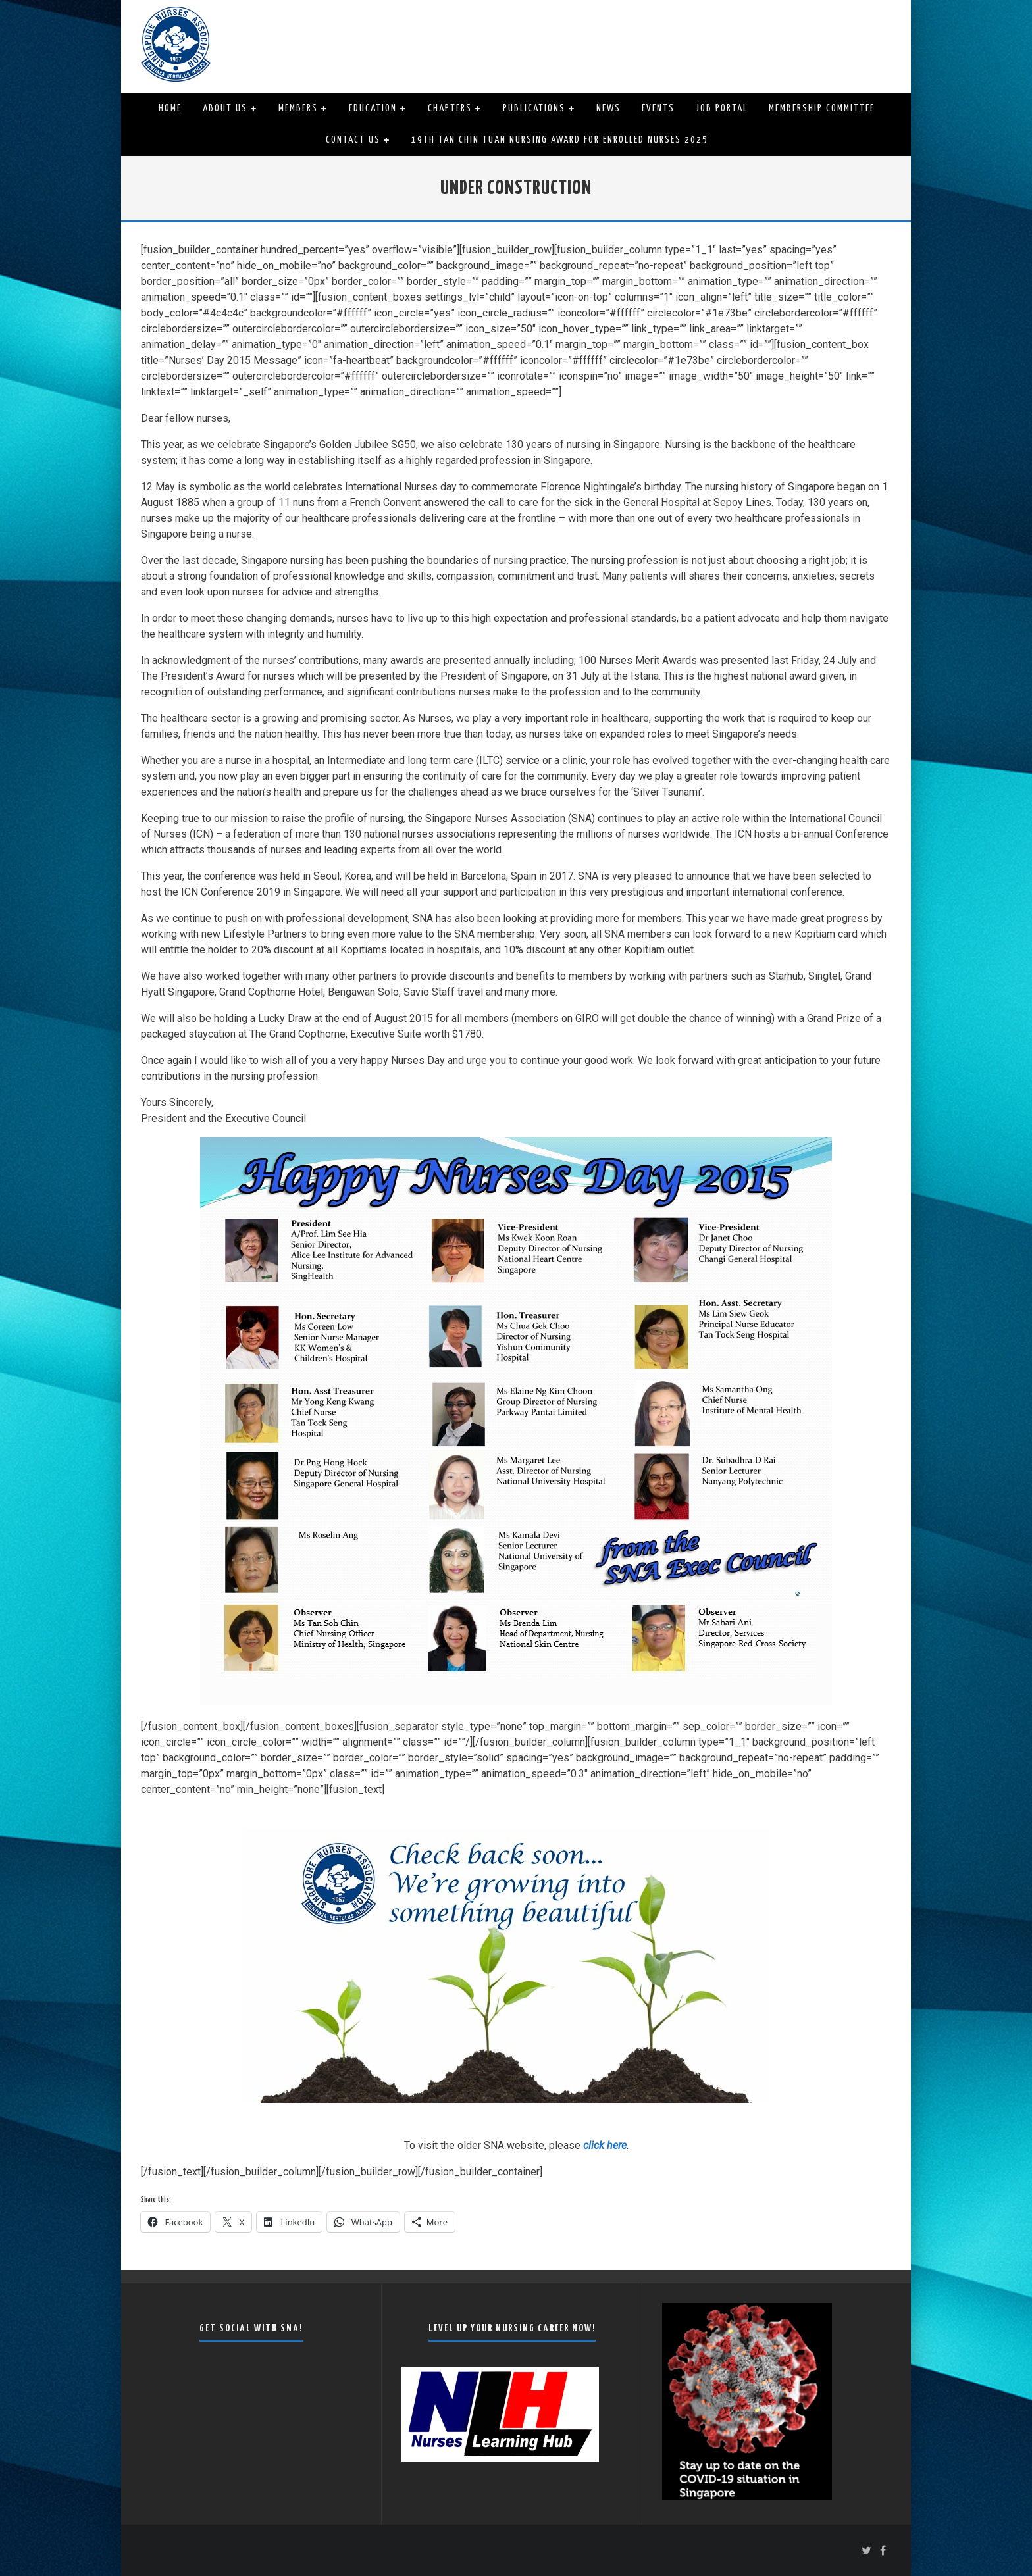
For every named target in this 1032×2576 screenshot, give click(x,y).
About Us (225, 108)
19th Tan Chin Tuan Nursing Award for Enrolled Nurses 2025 (559, 140)
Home (170, 108)
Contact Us (353, 140)
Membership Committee (822, 108)
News (608, 108)
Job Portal (722, 108)
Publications (534, 108)
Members (298, 108)
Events (658, 108)
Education (373, 108)
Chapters (450, 108)
